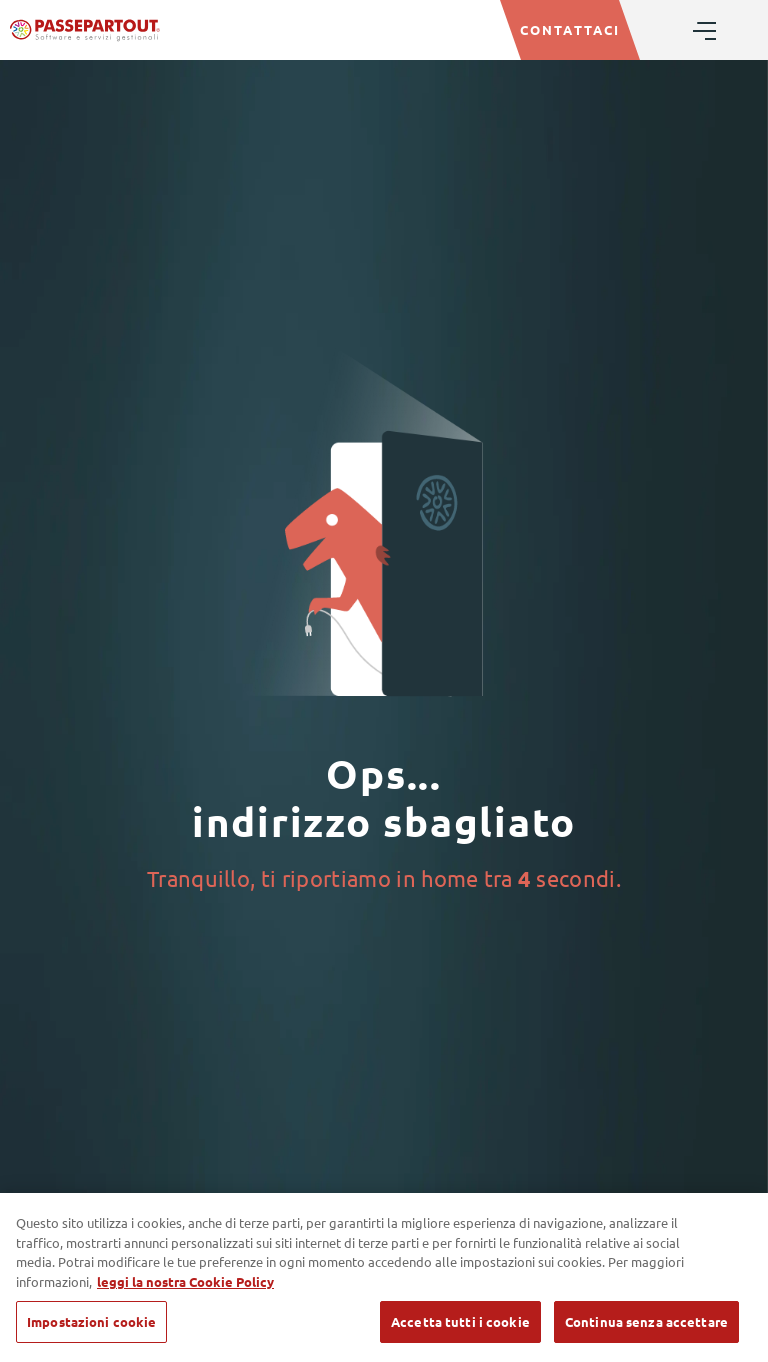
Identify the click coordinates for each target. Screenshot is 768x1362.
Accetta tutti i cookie (460, 1321)
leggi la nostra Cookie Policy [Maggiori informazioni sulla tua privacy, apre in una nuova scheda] (185, 1281)
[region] (384, 1277)
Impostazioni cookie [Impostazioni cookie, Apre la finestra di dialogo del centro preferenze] (91, 1321)
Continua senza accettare (646, 1321)
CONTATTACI (570, 29)
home (449, 878)
